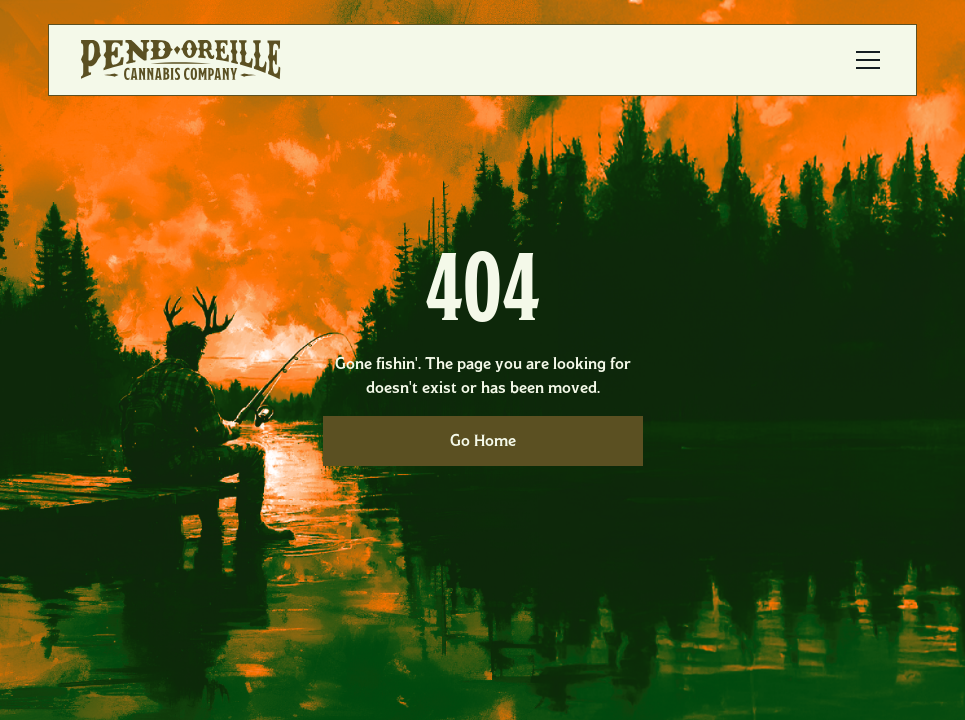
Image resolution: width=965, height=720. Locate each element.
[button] (864, 60)
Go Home (483, 440)
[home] (180, 60)
